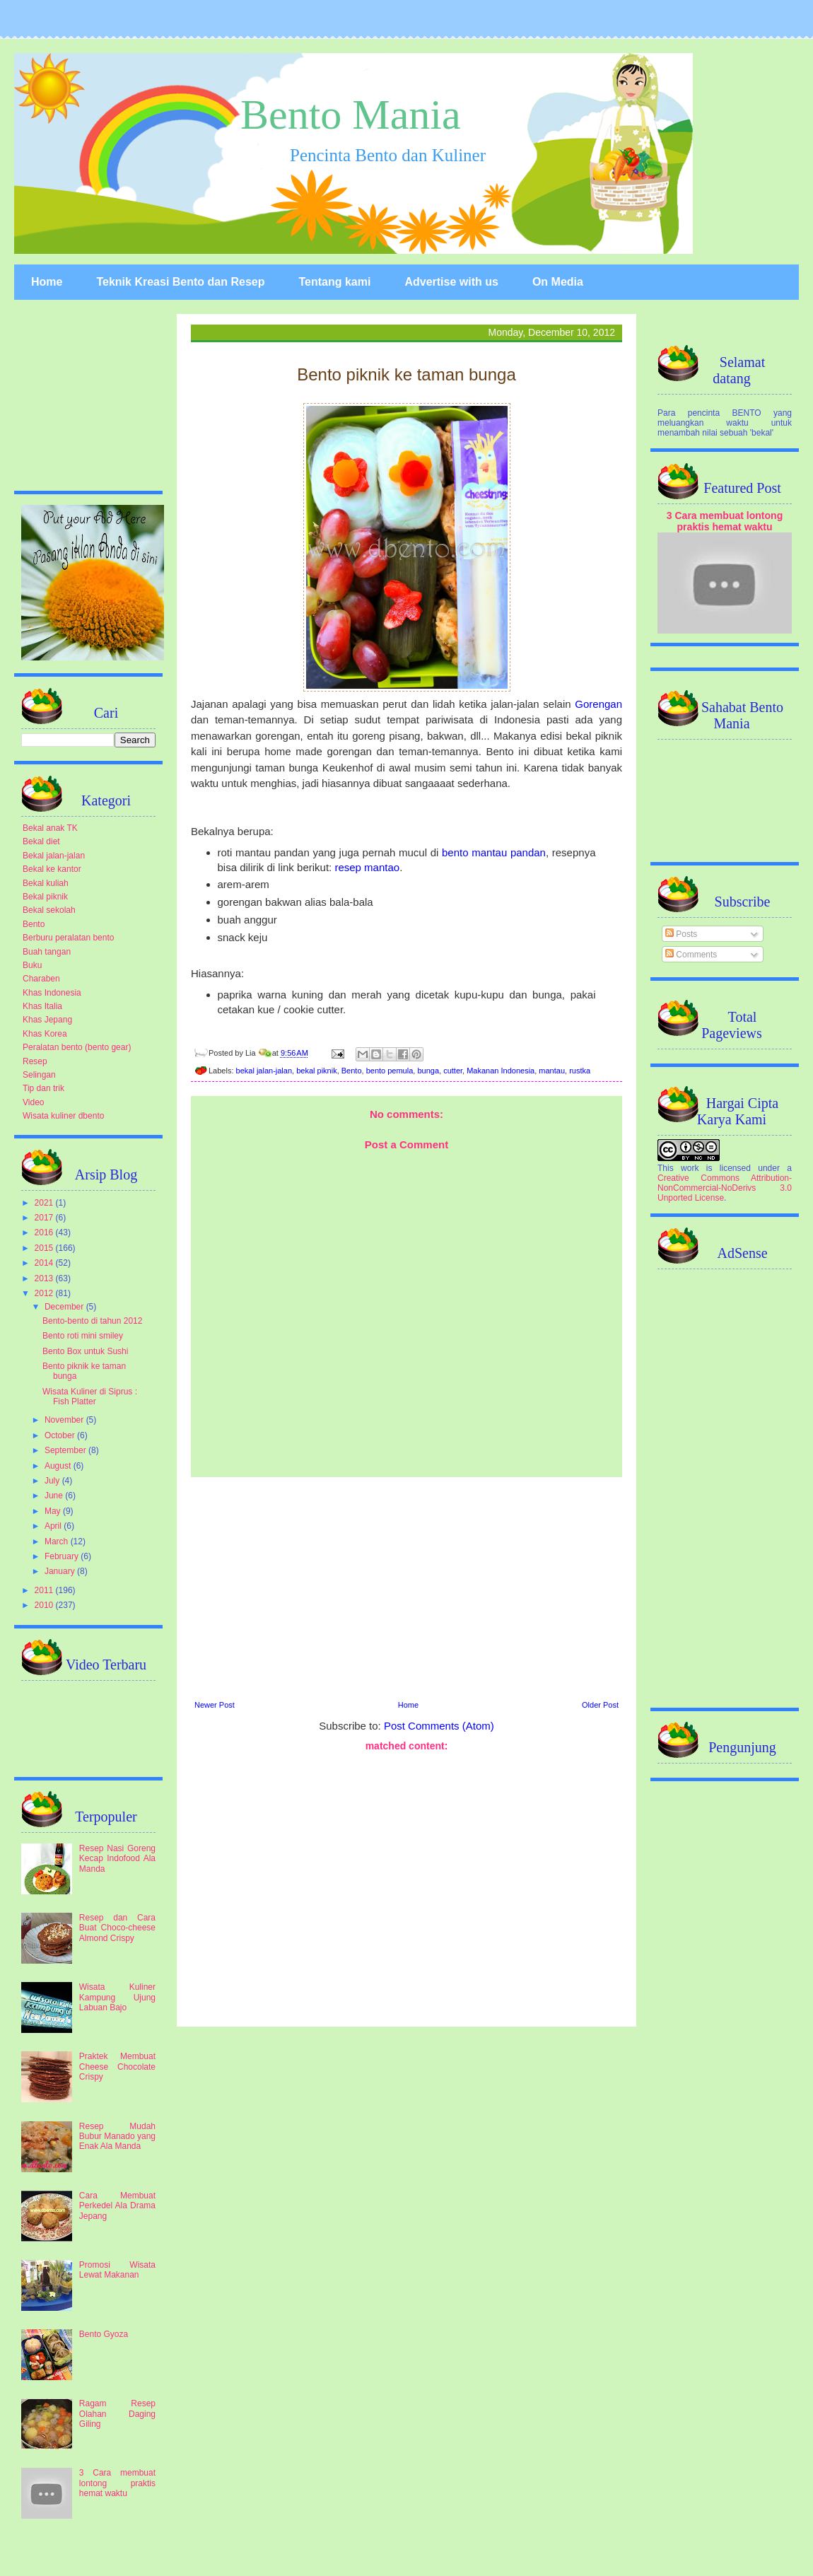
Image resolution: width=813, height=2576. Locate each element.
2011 (45, 1590)
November (65, 1420)
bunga (428, 1070)
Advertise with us (451, 282)
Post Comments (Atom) (439, 1726)
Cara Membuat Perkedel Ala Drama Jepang (117, 2206)
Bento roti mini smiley (82, 1336)
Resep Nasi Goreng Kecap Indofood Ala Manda (117, 1858)
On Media (557, 282)
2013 (45, 1278)
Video (33, 1102)
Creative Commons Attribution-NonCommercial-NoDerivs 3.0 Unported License (724, 1188)
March (58, 1541)
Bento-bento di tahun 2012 (92, 1321)
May (54, 1511)
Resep (35, 1061)
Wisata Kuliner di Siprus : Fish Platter (89, 1396)
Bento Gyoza (103, 2334)
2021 (45, 1203)
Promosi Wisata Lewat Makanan (117, 2270)
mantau (552, 1070)
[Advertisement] (406, 1586)
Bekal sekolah (49, 910)
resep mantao (366, 867)
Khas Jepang (47, 1020)
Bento (351, 1070)
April (54, 1526)
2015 (45, 1248)
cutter (452, 1070)
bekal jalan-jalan (264, 1070)
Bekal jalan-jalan (54, 856)
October (61, 1435)
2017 (45, 1218)
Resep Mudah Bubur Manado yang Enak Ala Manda (117, 2136)
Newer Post (214, 1705)
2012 (45, 1293)
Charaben (41, 979)
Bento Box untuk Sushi (85, 1351)
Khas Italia (42, 1006)
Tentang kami (334, 282)
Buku (32, 965)
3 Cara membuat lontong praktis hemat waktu (117, 2483)
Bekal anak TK (50, 828)
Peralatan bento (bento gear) (77, 1047)
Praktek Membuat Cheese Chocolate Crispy (117, 2066)
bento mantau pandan (494, 852)
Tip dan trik (43, 1088)
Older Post (600, 1705)
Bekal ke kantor (52, 869)
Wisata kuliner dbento (63, 1116)
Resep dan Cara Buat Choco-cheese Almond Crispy (117, 1928)
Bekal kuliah (46, 883)
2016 (45, 1232)
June (55, 1495)
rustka (579, 1070)
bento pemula (390, 1070)
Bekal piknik (45, 897)
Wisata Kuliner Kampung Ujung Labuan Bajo (117, 1997)
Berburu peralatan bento (68, 938)
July (53, 1481)
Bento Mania (350, 114)
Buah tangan (47, 952)
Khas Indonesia (52, 993)
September (66, 1450)
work (689, 1168)
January (61, 1571)
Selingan (39, 1075)
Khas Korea (45, 1034)
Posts (681, 934)
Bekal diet (41, 841)
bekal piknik (316, 1070)
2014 (45, 1263)
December (65, 1307)
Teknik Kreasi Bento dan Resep (180, 282)
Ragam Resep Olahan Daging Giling (117, 2414)
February (63, 1556)
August (59, 1466)
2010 (45, 1605)
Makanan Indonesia (500, 1070)
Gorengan (598, 704)
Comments (691, 955)
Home (46, 282)
